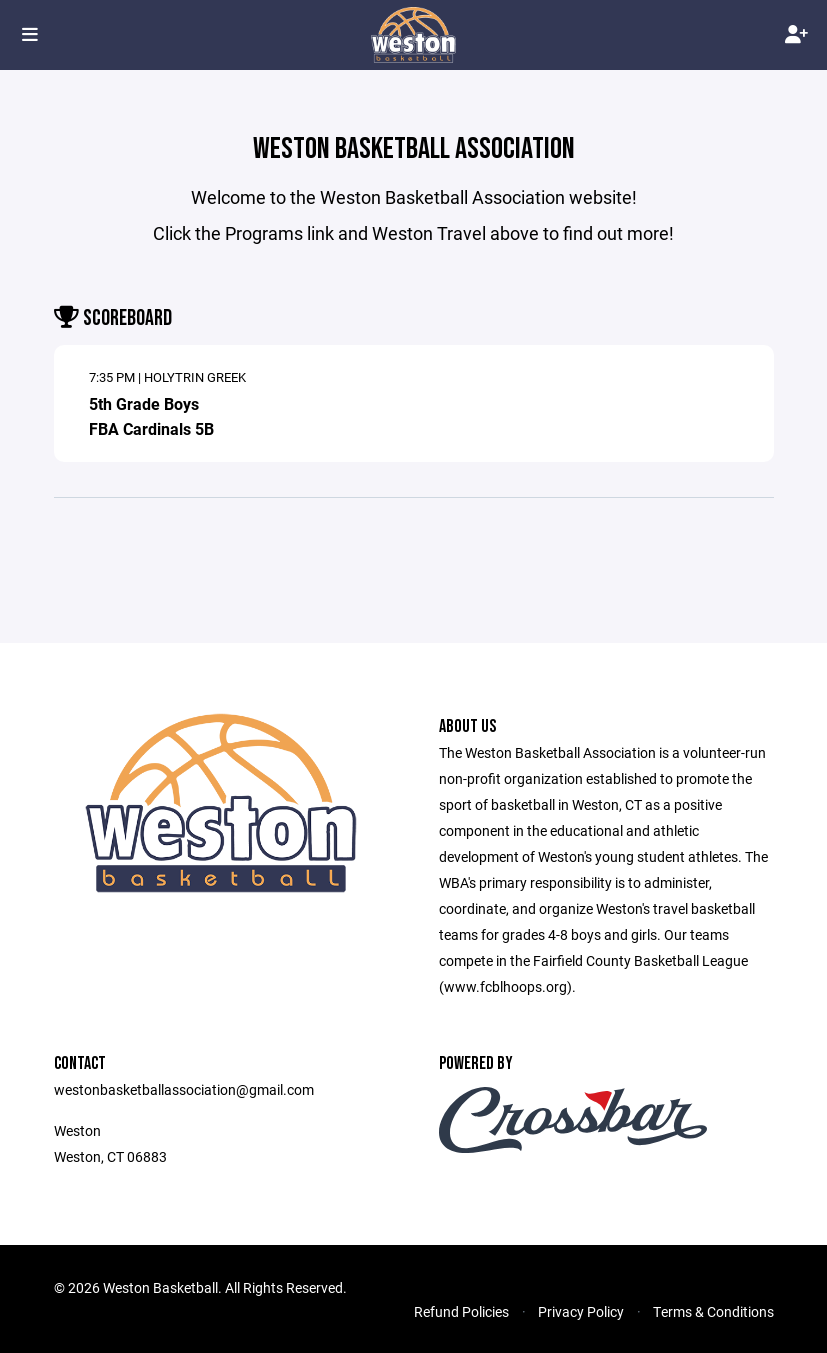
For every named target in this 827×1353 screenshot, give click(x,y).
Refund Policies (461, 1311)
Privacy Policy (581, 1311)
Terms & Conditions (713, 1311)
